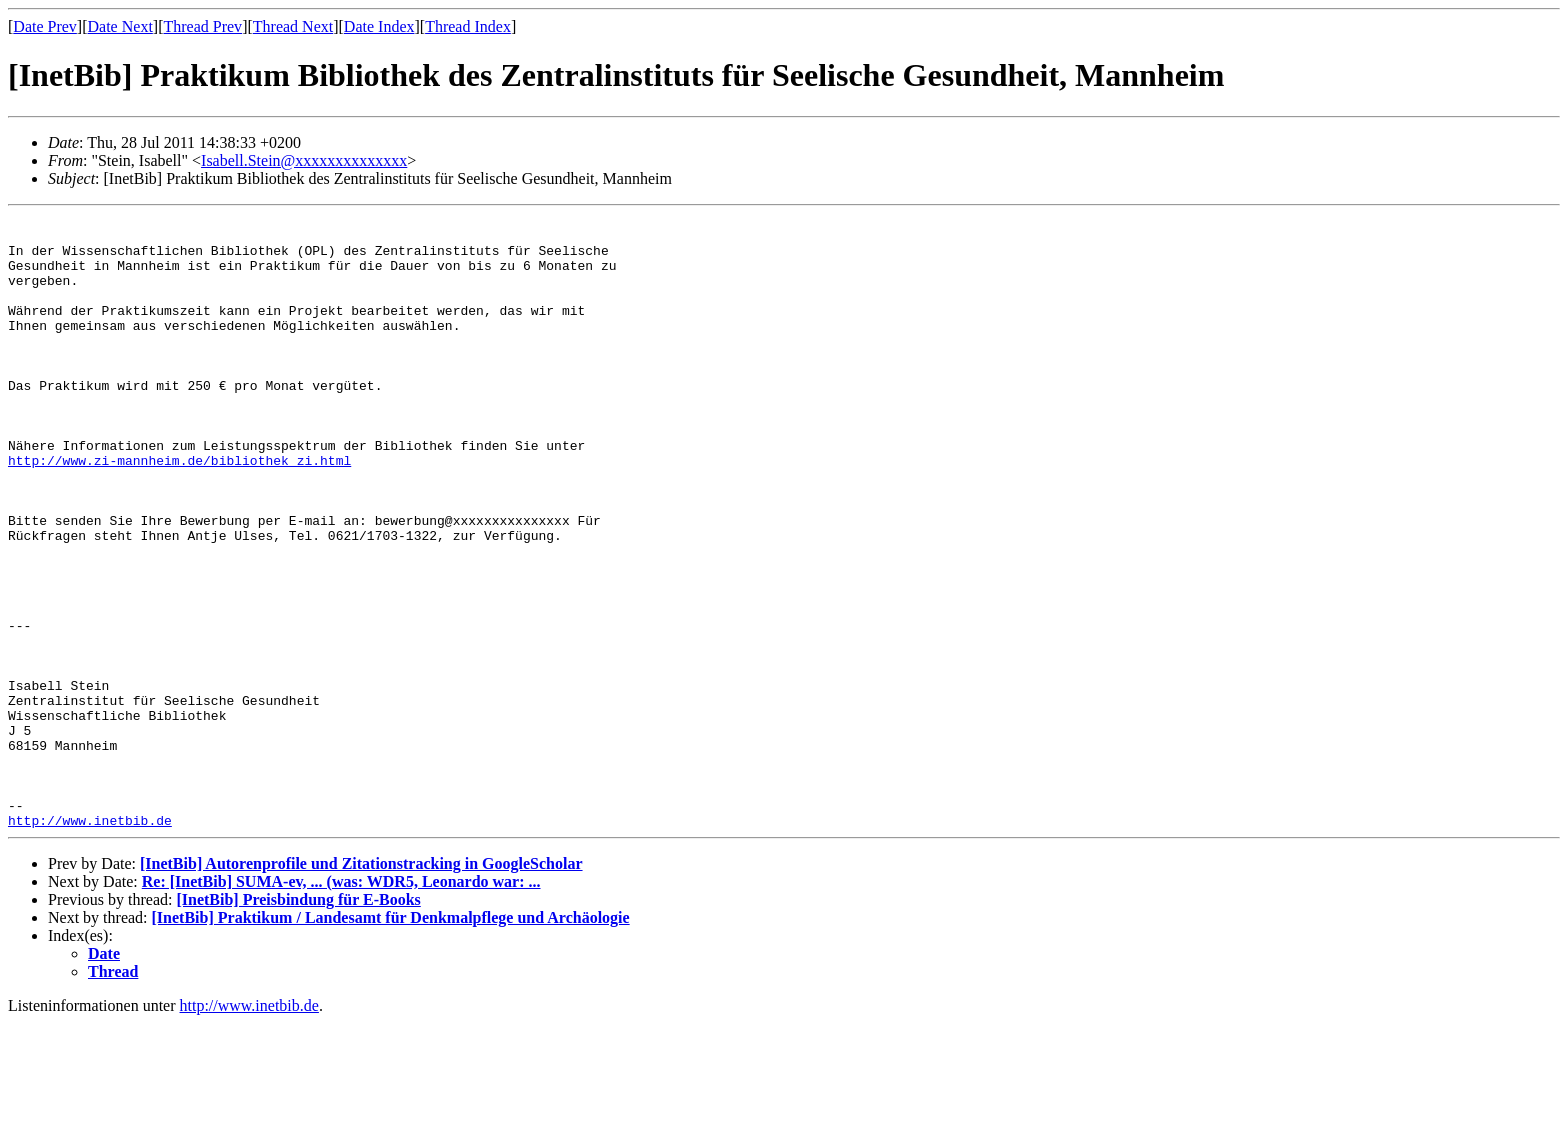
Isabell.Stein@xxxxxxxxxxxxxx (304, 160)
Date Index (379, 26)
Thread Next (293, 26)
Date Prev (45, 26)
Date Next (120, 26)
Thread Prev (202, 26)
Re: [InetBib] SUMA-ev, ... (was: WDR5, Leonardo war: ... (341, 1004)
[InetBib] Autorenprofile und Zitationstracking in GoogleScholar (361, 986)
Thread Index (468, 26)
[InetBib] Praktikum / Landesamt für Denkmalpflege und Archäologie (391, 1040)
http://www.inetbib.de (90, 943)
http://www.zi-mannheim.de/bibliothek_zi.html (179, 511)
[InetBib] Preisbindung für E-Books (298, 1022)
